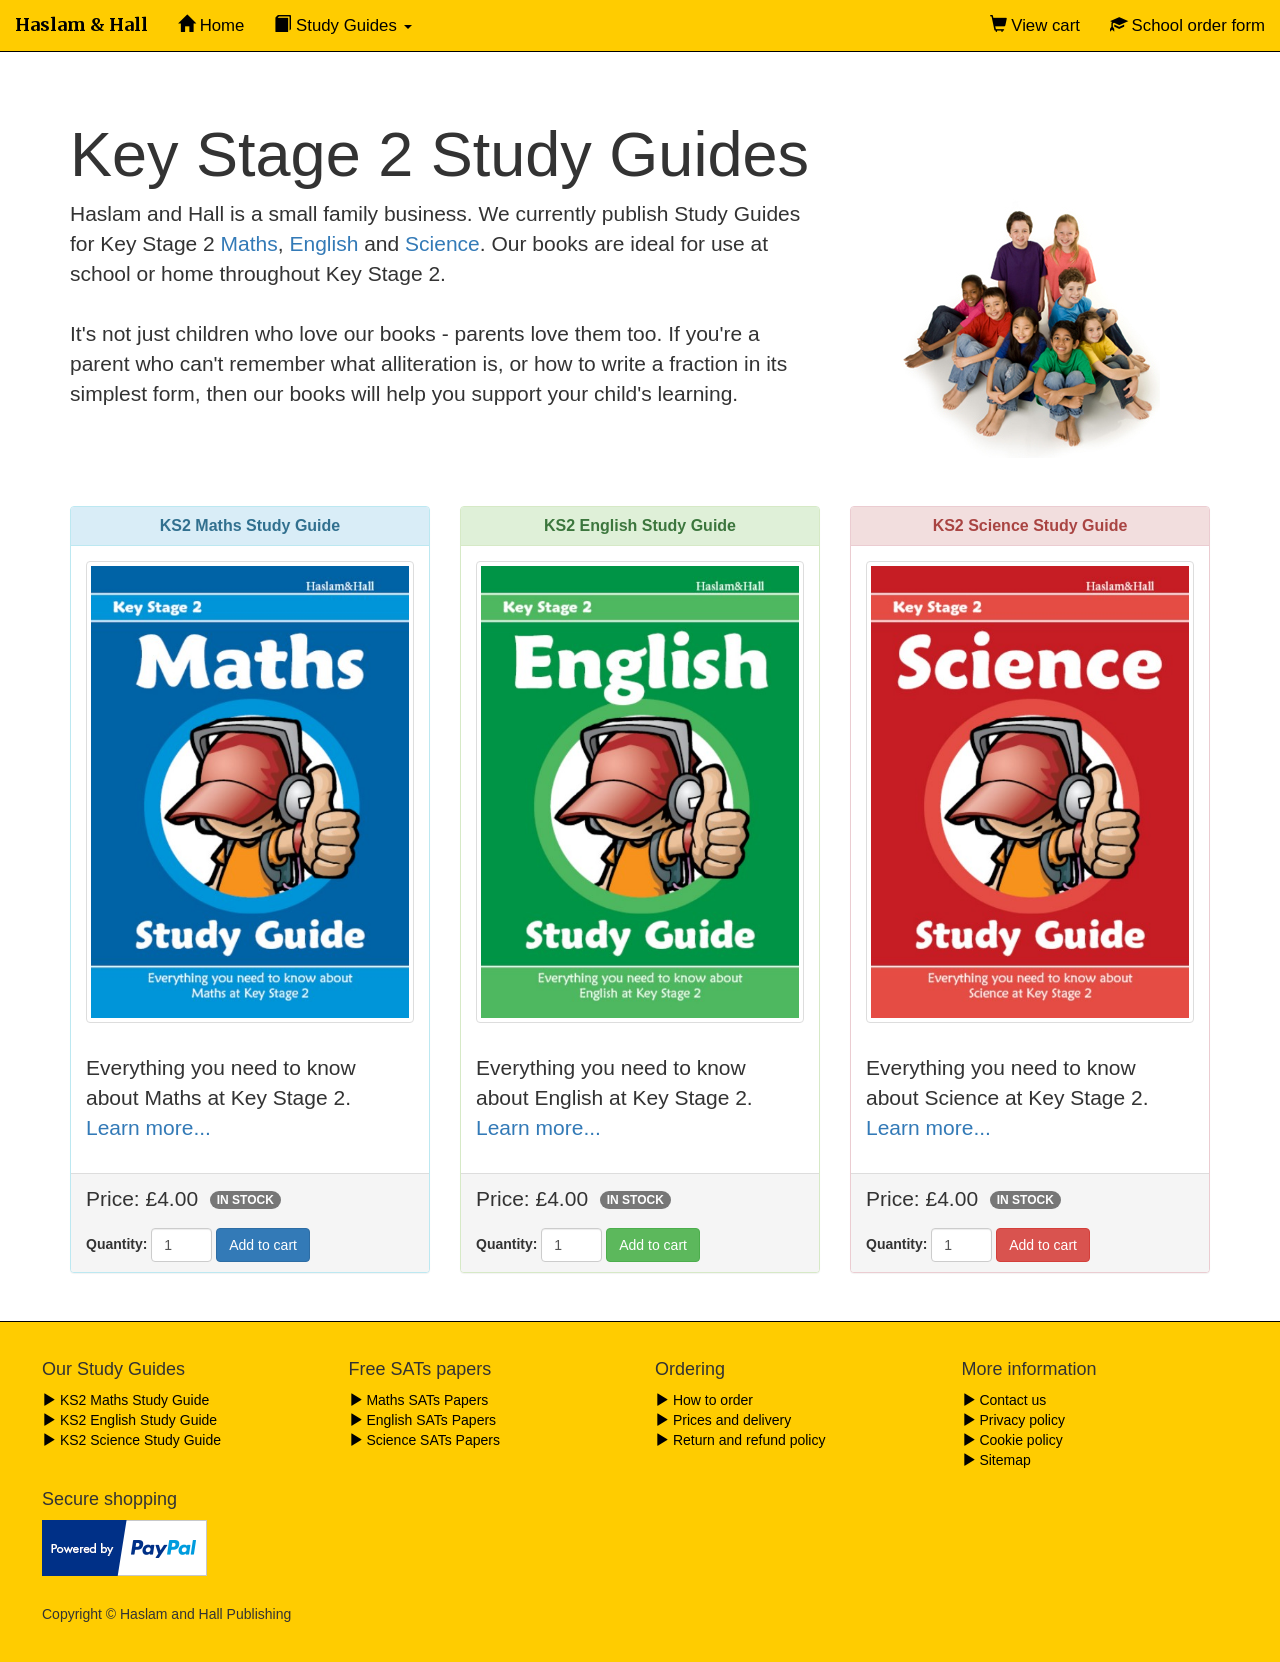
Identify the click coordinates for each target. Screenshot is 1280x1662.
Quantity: (116, 1244)
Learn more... (148, 1127)
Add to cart (263, 1245)
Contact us (1004, 1400)
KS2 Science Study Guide (131, 1440)
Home (211, 25)
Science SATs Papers (424, 1440)
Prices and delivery (723, 1420)
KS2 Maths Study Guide (125, 1400)
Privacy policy (1013, 1420)
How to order (704, 1400)
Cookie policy (1012, 1440)
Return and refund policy (740, 1440)
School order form (1187, 25)
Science (442, 243)
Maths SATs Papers (419, 1400)
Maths (249, 243)
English (323, 243)
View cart (1035, 25)
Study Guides (342, 25)
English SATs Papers (423, 1420)
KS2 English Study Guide (129, 1420)
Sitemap (996, 1460)
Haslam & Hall (81, 24)
